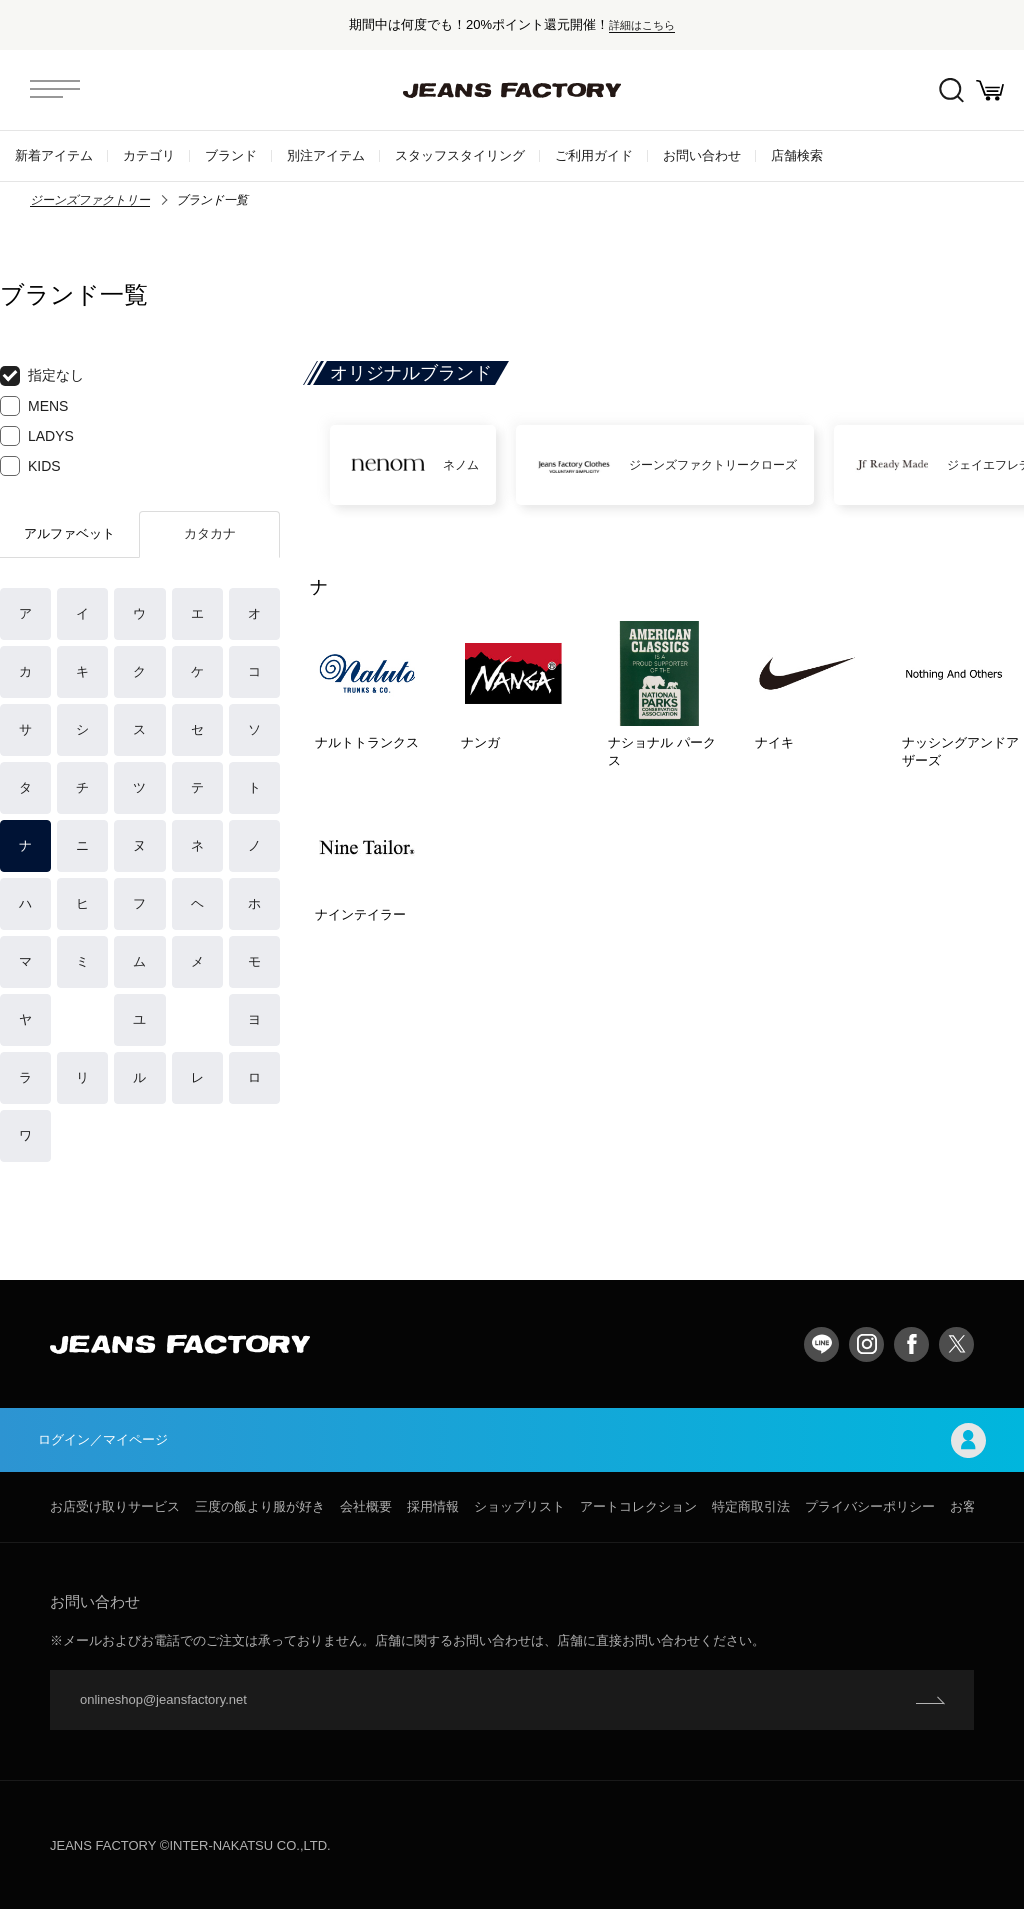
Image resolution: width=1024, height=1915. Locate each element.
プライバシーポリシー (870, 1512)
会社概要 (366, 1512)
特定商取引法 (751, 1512)
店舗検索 (797, 155)
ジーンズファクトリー (90, 200)
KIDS (30, 466)
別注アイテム (326, 155)
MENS (34, 406)
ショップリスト (519, 1512)
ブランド (231, 155)
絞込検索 (934, 90)
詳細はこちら (642, 24)
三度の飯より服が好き (260, 1512)
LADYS (37, 436)
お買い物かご (984, 90)
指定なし (42, 376)
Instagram (866, 1344)
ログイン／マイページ (512, 1443)
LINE (821, 1344)
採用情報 (433, 1512)
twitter (956, 1344)
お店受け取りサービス (115, 1512)
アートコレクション (638, 1512)
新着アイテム (54, 155)
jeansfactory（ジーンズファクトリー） (512, 90)
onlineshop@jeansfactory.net (163, 1705)
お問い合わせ (702, 155)
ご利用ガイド (594, 155)
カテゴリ (149, 155)
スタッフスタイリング (460, 155)
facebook (911, 1344)
